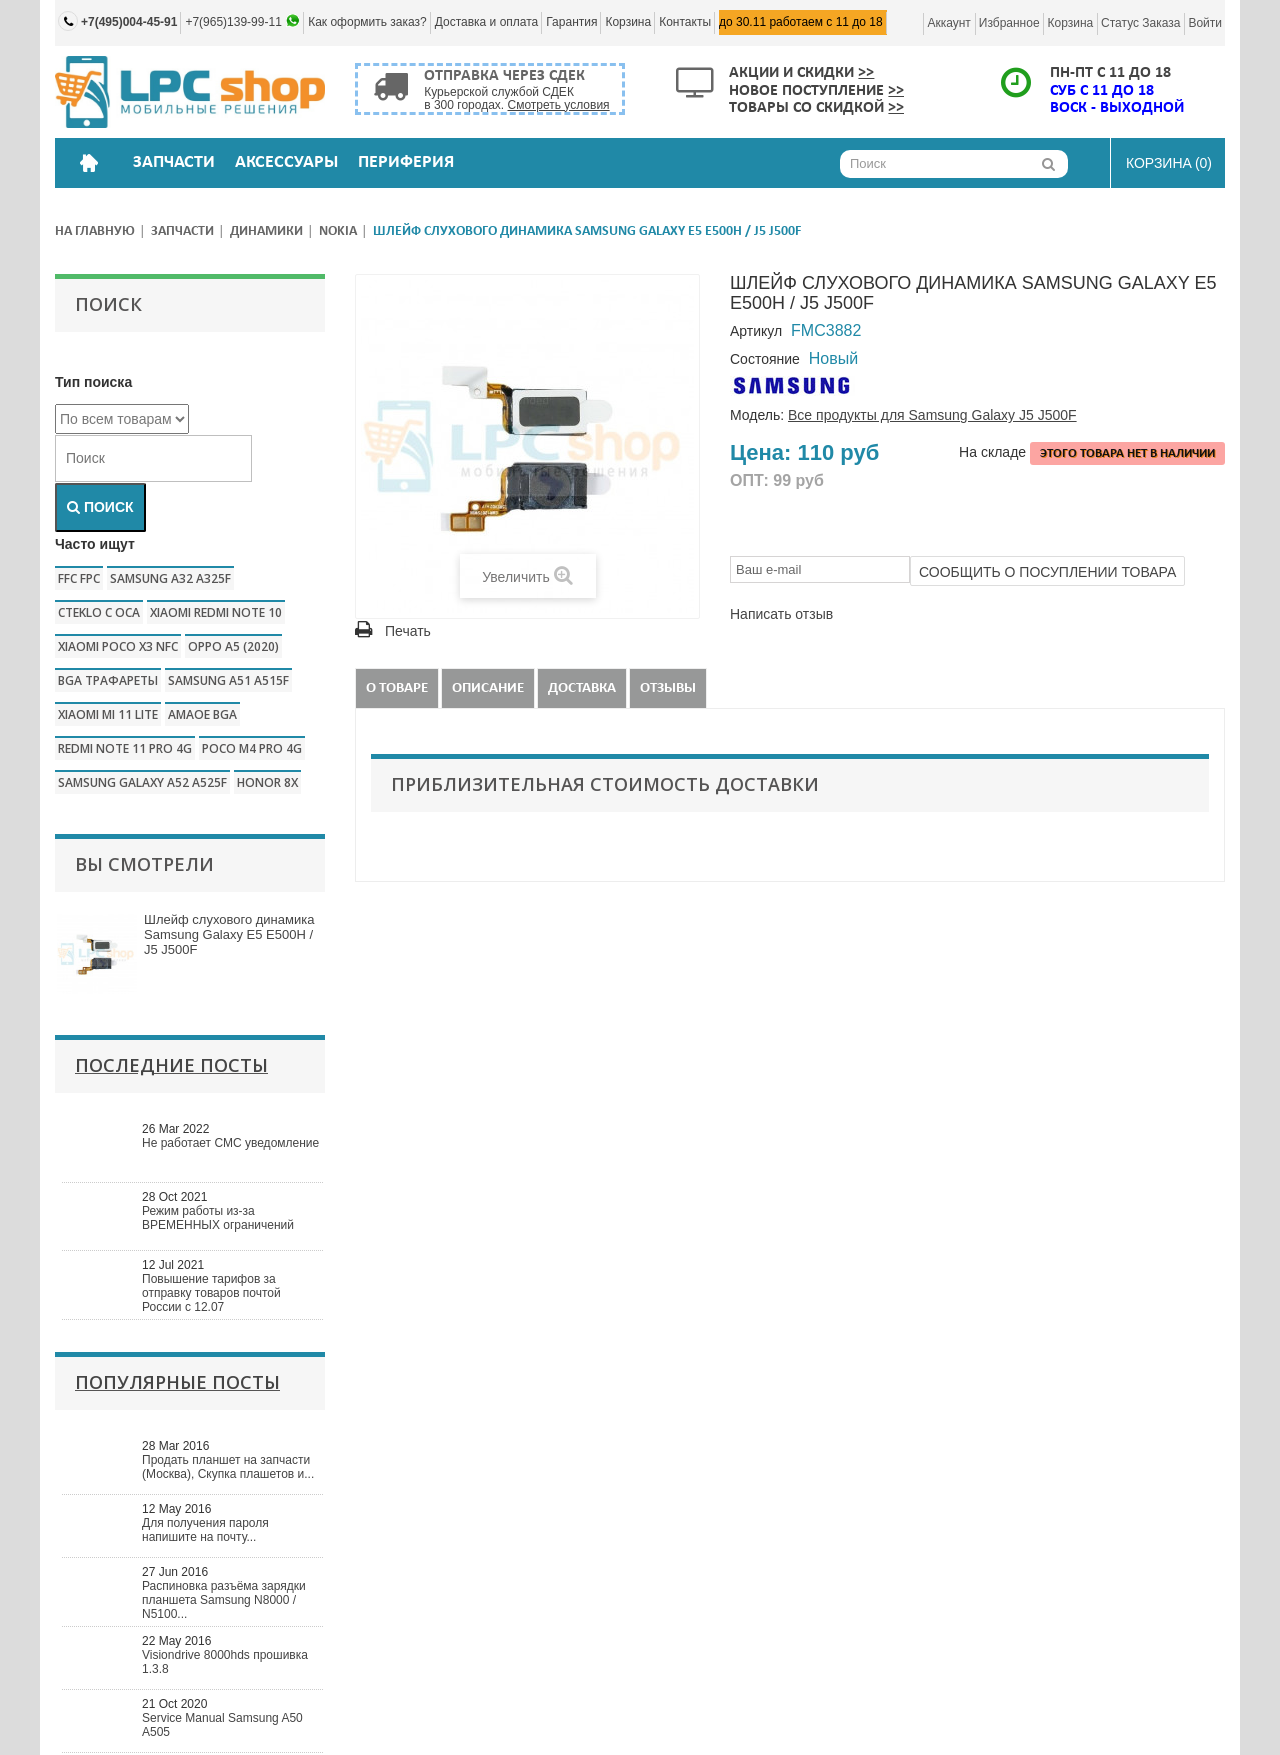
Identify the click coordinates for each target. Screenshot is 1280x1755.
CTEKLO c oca (99, 612)
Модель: (757, 415)
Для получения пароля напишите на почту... (205, 1530)
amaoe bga (202, 714)
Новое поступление (816, 91)
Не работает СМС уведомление (230, 1143)
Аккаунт (948, 23)
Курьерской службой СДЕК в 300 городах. (516, 98)
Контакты (685, 22)
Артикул (756, 331)
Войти (1205, 23)
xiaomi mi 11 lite (108, 714)
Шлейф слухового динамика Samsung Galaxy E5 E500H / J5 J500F (229, 935)
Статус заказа (1140, 23)
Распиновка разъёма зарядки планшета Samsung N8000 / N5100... (224, 1600)
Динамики (266, 231)
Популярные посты (177, 1382)
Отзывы (668, 688)
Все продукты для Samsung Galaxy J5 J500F (932, 415)
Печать (408, 631)
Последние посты (171, 1065)
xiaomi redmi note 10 (216, 612)
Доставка (582, 688)
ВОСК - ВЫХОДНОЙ (1117, 108)
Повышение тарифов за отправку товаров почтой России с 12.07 (211, 1293)
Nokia (338, 231)
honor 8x (267, 782)
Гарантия (571, 22)
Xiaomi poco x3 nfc (118, 646)
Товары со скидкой (816, 108)
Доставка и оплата (487, 22)
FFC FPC (79, 578)
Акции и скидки (801, 73)
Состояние (765, 359)
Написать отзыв (781, 614)
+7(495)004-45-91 (129, 22)
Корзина (628, 22)
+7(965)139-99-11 (235, 22)
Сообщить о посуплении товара (1047, 572)
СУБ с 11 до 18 (1102, 91)
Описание (488, 688)
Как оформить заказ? (367, 22)
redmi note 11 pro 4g (125, 748)
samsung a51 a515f (228, 680)
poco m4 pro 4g (252, 748)
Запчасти (182, 231)
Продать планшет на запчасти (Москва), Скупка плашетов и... (228, 1467)
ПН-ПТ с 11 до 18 (1110, 73)
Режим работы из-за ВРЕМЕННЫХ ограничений (218, 1218)
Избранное (1009, 23)
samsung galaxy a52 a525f (142, 782)
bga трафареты (108, 680)
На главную (95, 231)
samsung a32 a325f (170, 578)
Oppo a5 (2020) (233, 646)
